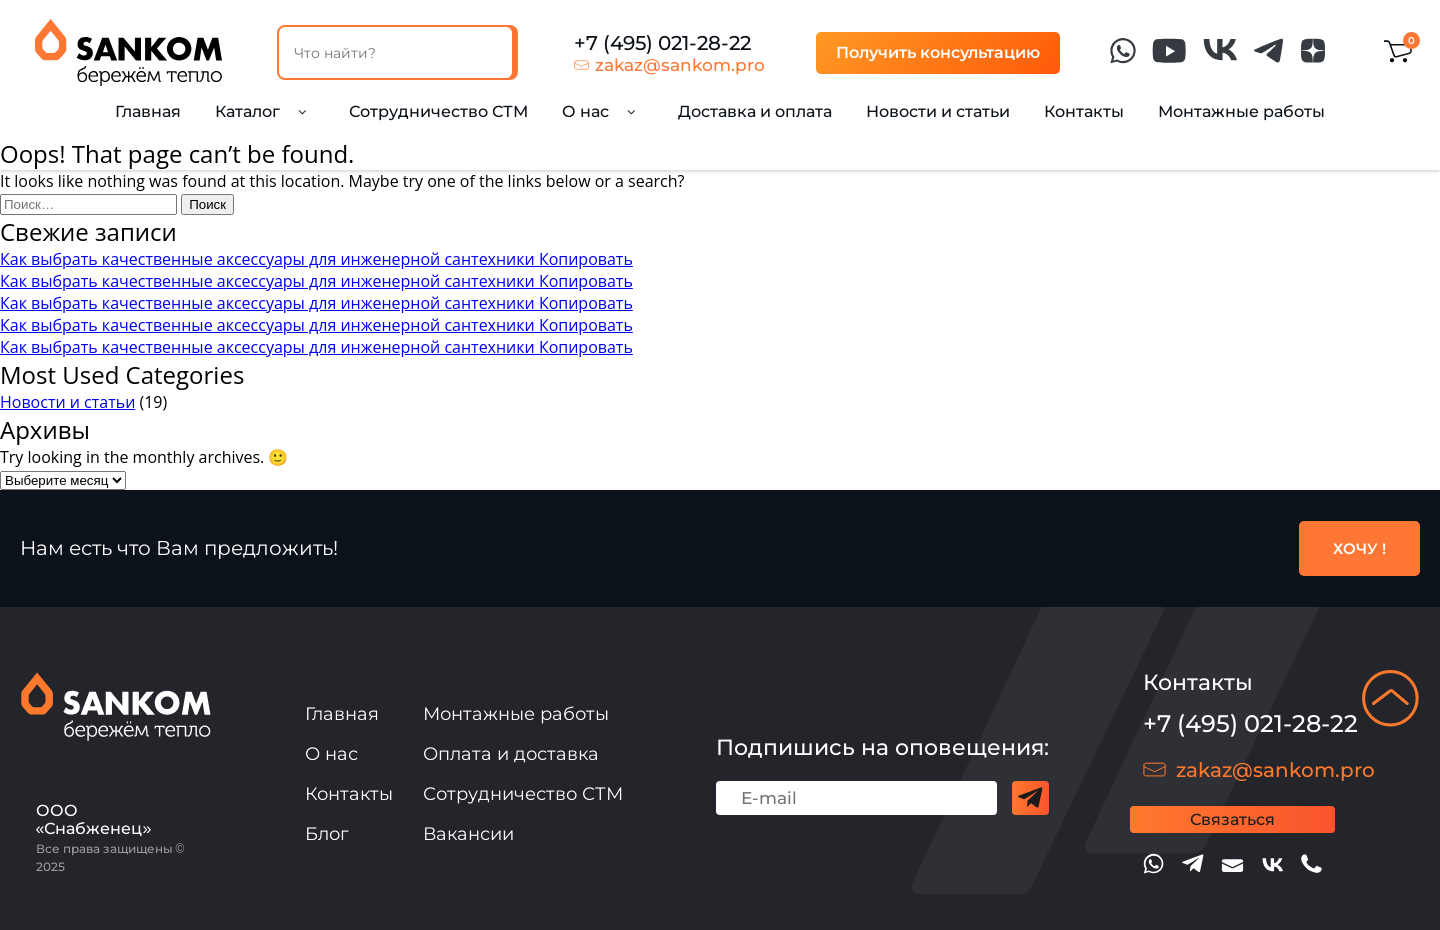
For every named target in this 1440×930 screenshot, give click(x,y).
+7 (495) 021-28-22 (662, 43)
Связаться (1232, 819)
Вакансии (468, 834)
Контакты (1084, 111)
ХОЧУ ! (1359, 548)
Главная (148, 111)
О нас (331, 754)
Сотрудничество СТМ (438, 111)
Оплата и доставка (511, 754)
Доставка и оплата (755, 111)
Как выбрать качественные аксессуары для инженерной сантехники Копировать (316, 259)
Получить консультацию (938, 52)
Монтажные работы (1241, 111)
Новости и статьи (938, 111)
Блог (327, 834)
